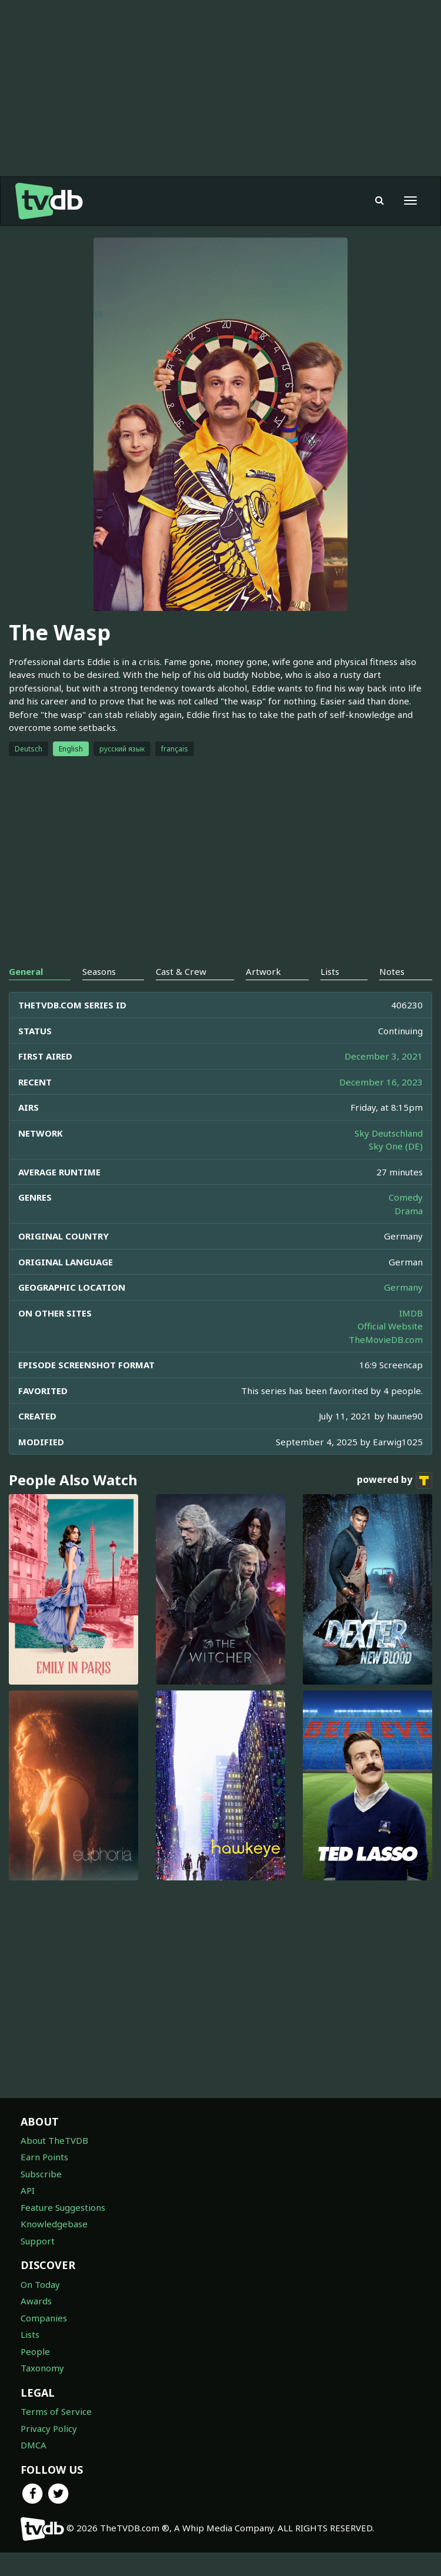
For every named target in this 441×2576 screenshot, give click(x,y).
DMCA (33, 2445)
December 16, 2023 (381, 1082)
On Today (40, 2284)
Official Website (390, 1326)
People (35, 2351)
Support (38, 2241)
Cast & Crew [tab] (181, 971)
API (28, 2190)
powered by (394, 1480)
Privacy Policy (49, 2428)
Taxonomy (42, 2368)
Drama (409, 1211)
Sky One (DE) (396, 1146)
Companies (44, 2318)
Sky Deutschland (389, 1133)
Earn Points (44, 2157)
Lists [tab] (329, 971)
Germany (403, 1287)
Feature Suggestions (63, 2207)
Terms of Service (56, 2411)
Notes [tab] (392, 971)
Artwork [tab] (263, 971)
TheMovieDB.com (386, 1339)
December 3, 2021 (384, 1056)
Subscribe (41, 2174)
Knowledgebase (54, 2224)
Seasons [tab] (99, 971)
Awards (36, 2301)
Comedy (406, 1197)
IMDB (411, 1313)
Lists (30, 2334)
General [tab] (26, 971)
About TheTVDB (54, 2140)
